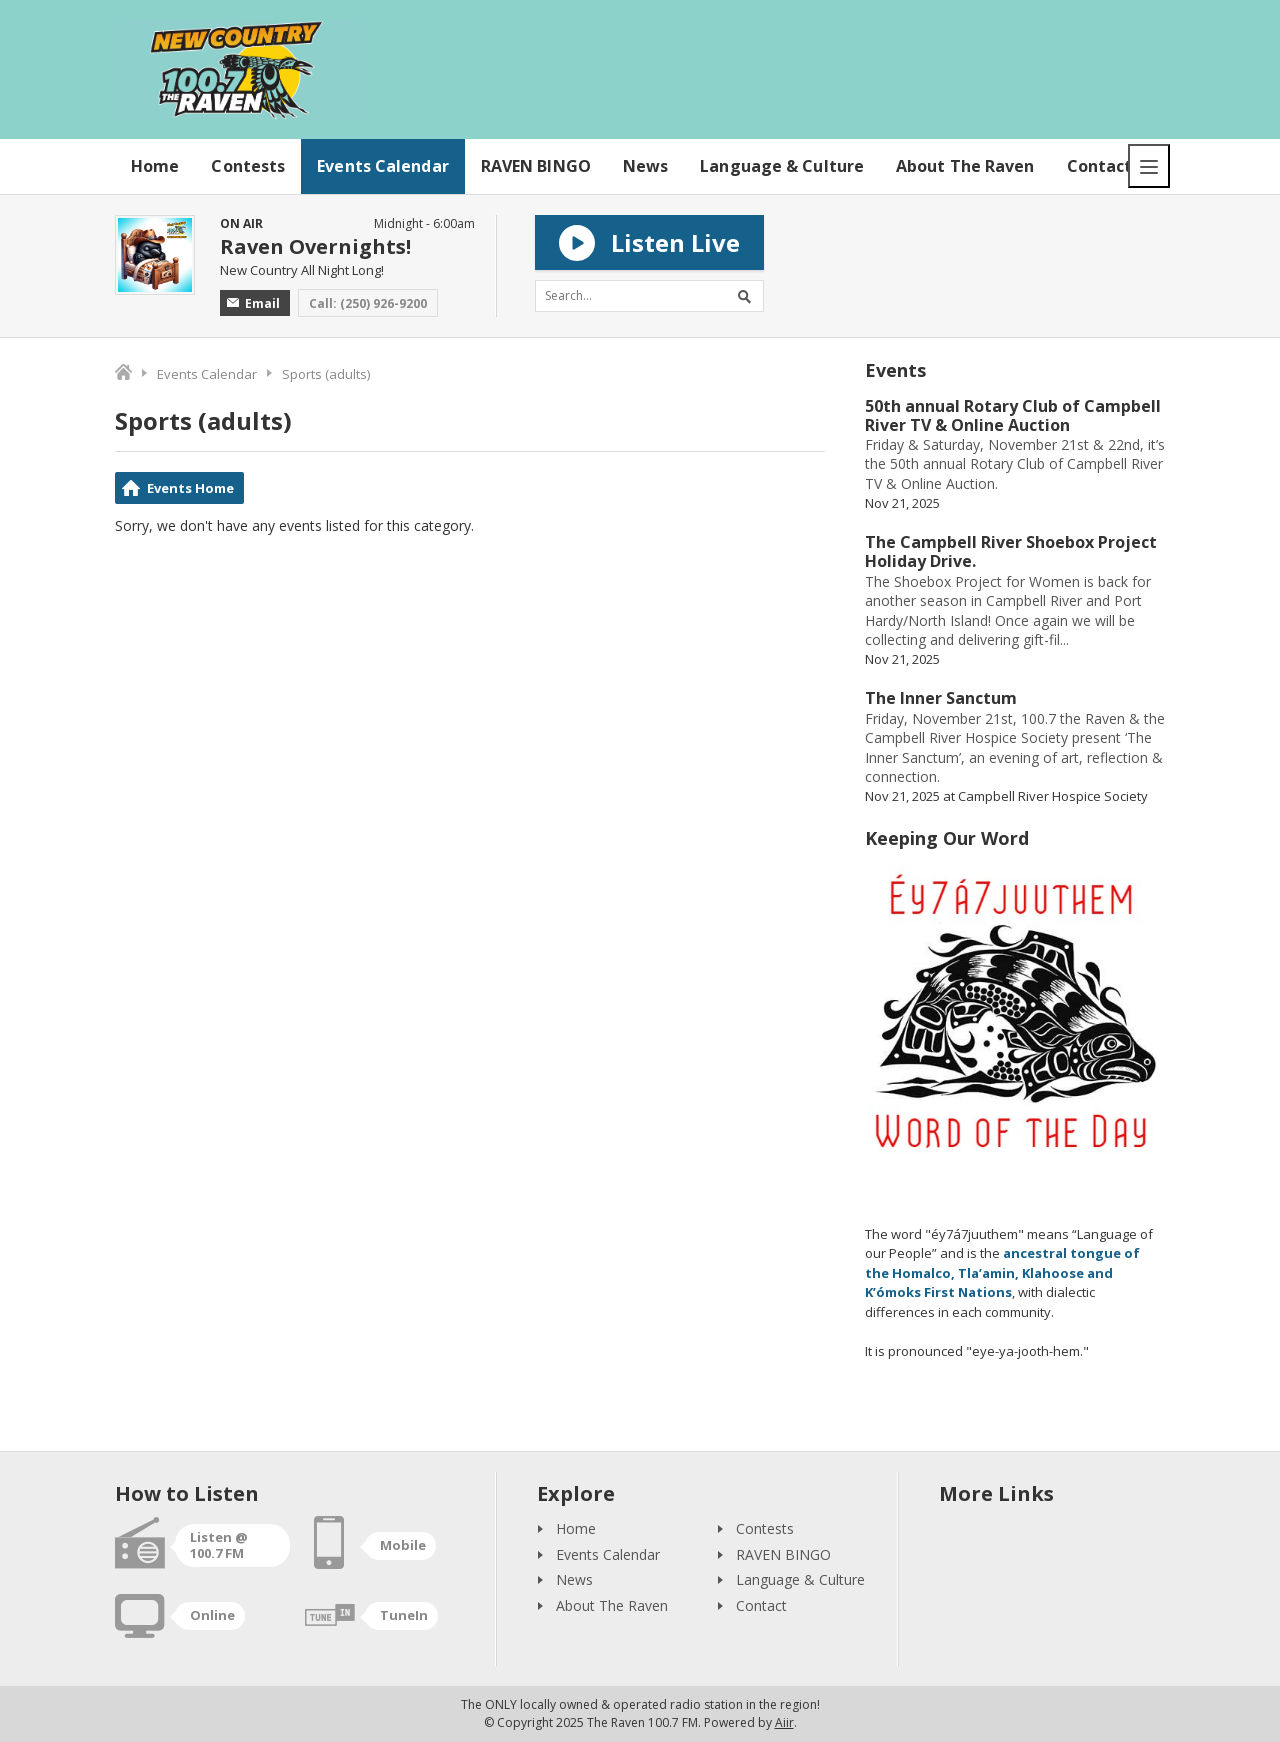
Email (253, 303)
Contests (248, 166)
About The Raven (965, 166)
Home (155, 166)
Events (895, 370)
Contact (1100, 166)
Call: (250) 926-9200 (368, 303)
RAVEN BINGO (536, 166)
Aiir (784, 1722)
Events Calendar (383, 166)
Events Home (190, 488)
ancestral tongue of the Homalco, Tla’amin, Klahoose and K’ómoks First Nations (1002, 1272)
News (645, 166)
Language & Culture (782, 166)
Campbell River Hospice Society (1053, 796)
